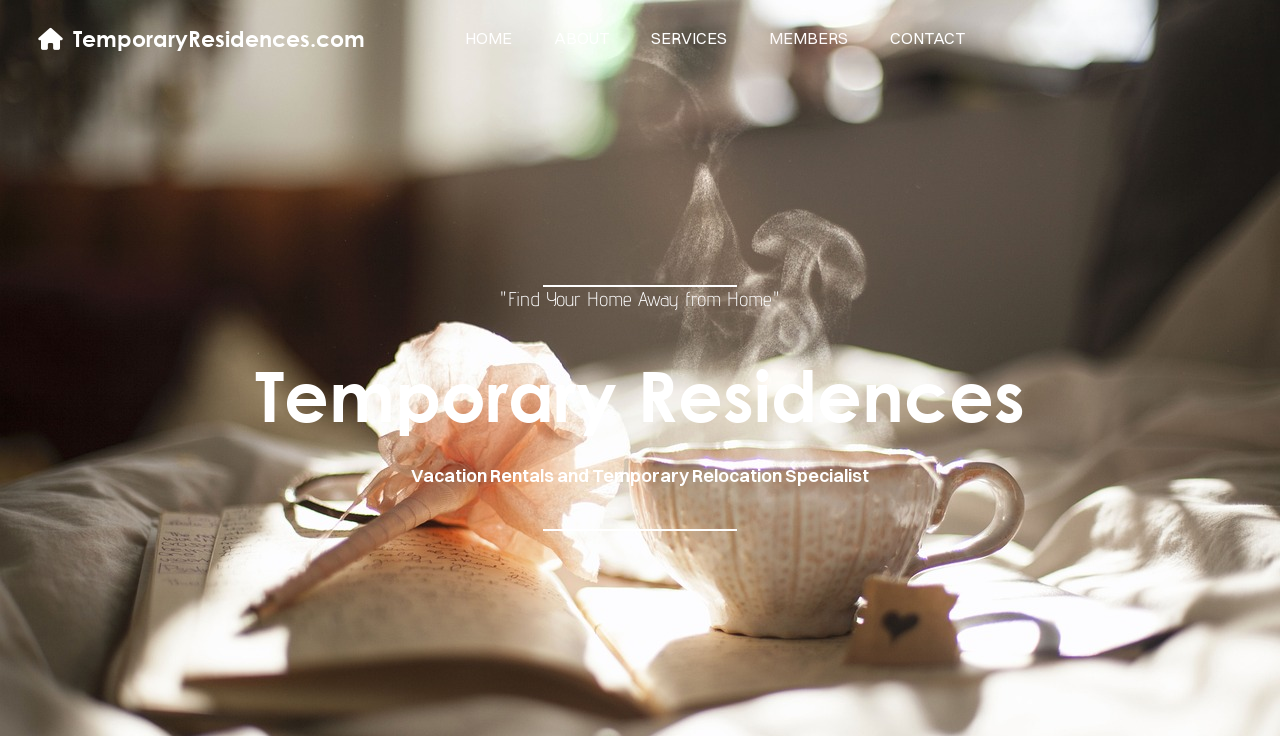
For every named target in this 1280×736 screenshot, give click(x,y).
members (808, 38)
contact (927, 38)
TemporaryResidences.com (219, 38)
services (689, 38)
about (581, 38)
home (488, 38)
